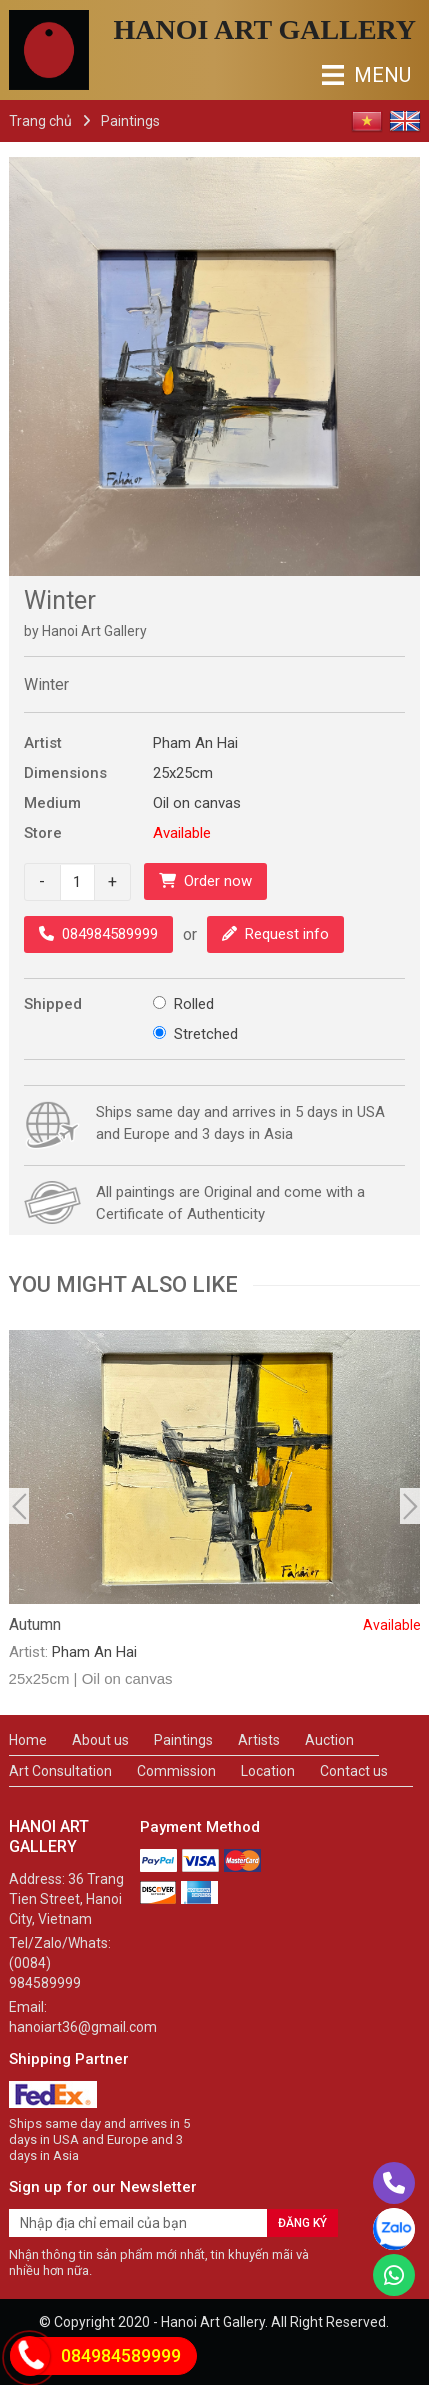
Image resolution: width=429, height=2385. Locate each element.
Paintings (130, 121)
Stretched (206, 1034)
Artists (259, 1740)
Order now (205, 881)
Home (28, 1740)
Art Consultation (60, 1771)
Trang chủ (40, 121)
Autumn (215, 1625)
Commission (176, 1771)
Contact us (354, 1771)
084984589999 (98, 934)
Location (268, 1771)
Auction (329, 1740)
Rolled (194, 1004)
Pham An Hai (195, 743)
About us (100, 1740)
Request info (275, 934)
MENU (338, 75)
